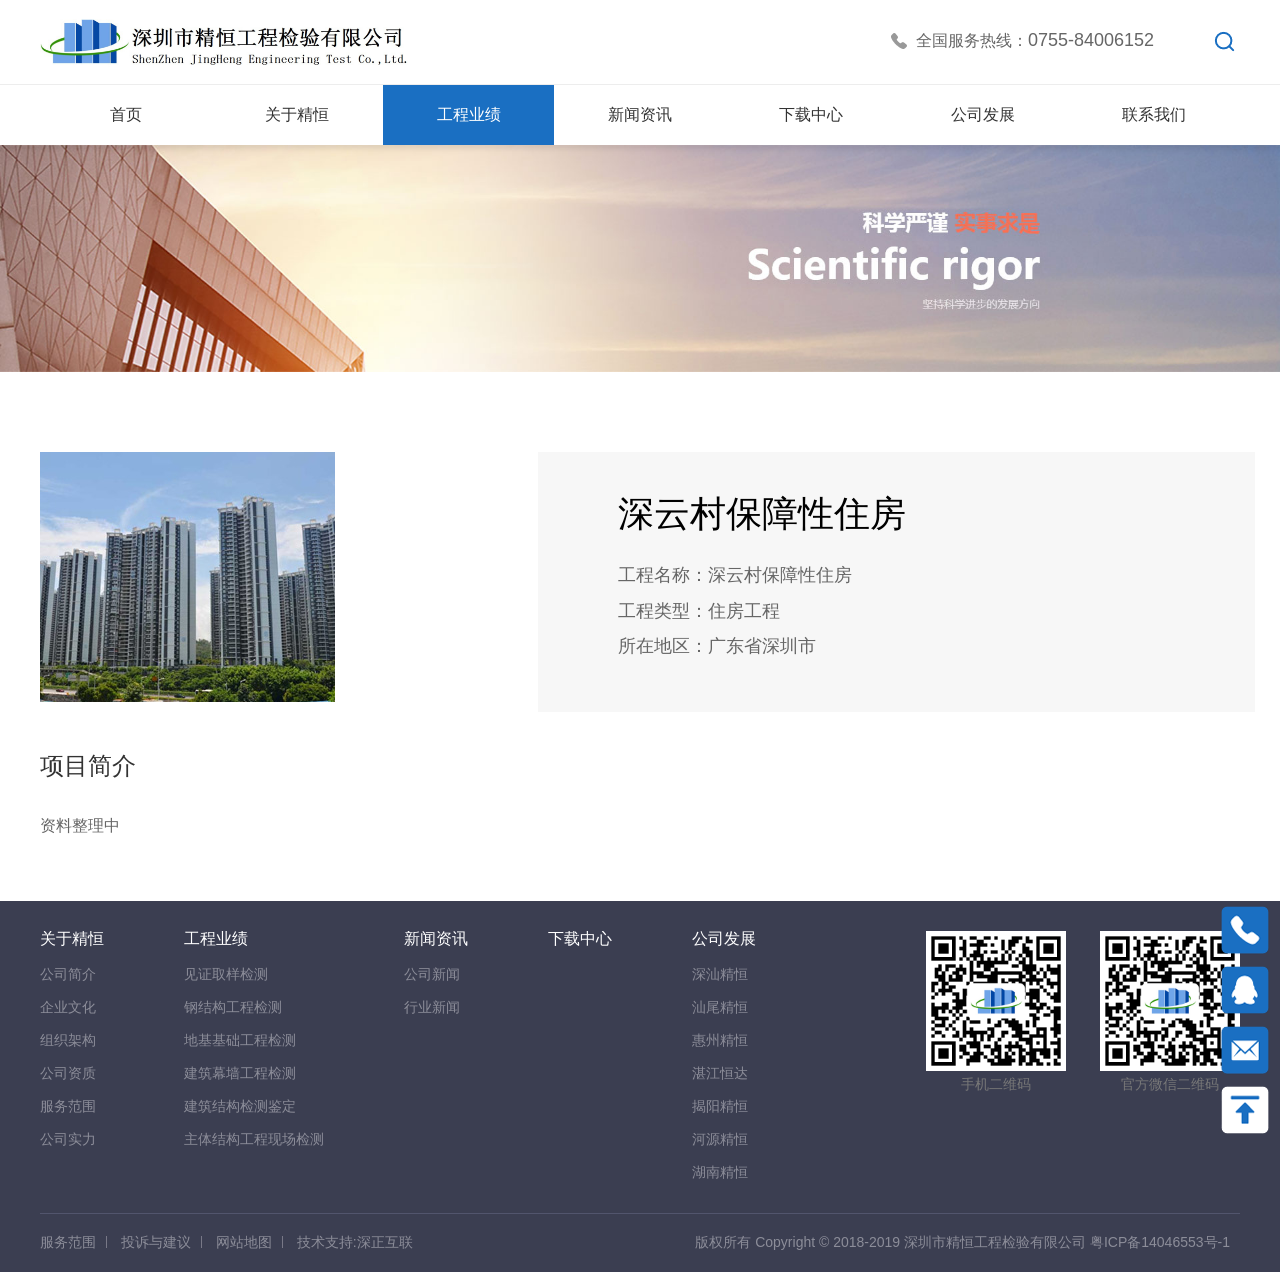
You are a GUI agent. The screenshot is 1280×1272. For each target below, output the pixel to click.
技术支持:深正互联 (355, 1242)
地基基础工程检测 (240, 1040)
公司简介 (68, 974)
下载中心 (580, 938)
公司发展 (724, 938)
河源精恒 (720, 1139)
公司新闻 (432, 974)
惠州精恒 (720, 1040)
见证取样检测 (226, 974)
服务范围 (68, 1106)
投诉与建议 (156, 1242)
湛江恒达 (720, 1073)
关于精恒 (72, 938)
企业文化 (68, 1007)
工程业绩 (216, 938)
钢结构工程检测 (233, 1007)
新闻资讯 (436, 938)
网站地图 (244, 1242)
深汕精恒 (720, 974)
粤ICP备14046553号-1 (1160, 1242)
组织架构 (68, 1040)
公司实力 (68, 1139)
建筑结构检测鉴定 (240, 1106)
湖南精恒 (720, 1172)
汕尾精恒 (720, 1007)
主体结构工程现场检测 (254, 1139)
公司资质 (68, 1073)
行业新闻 (432, 1007)
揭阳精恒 (720, 1106)
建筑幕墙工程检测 (240, 1073)
